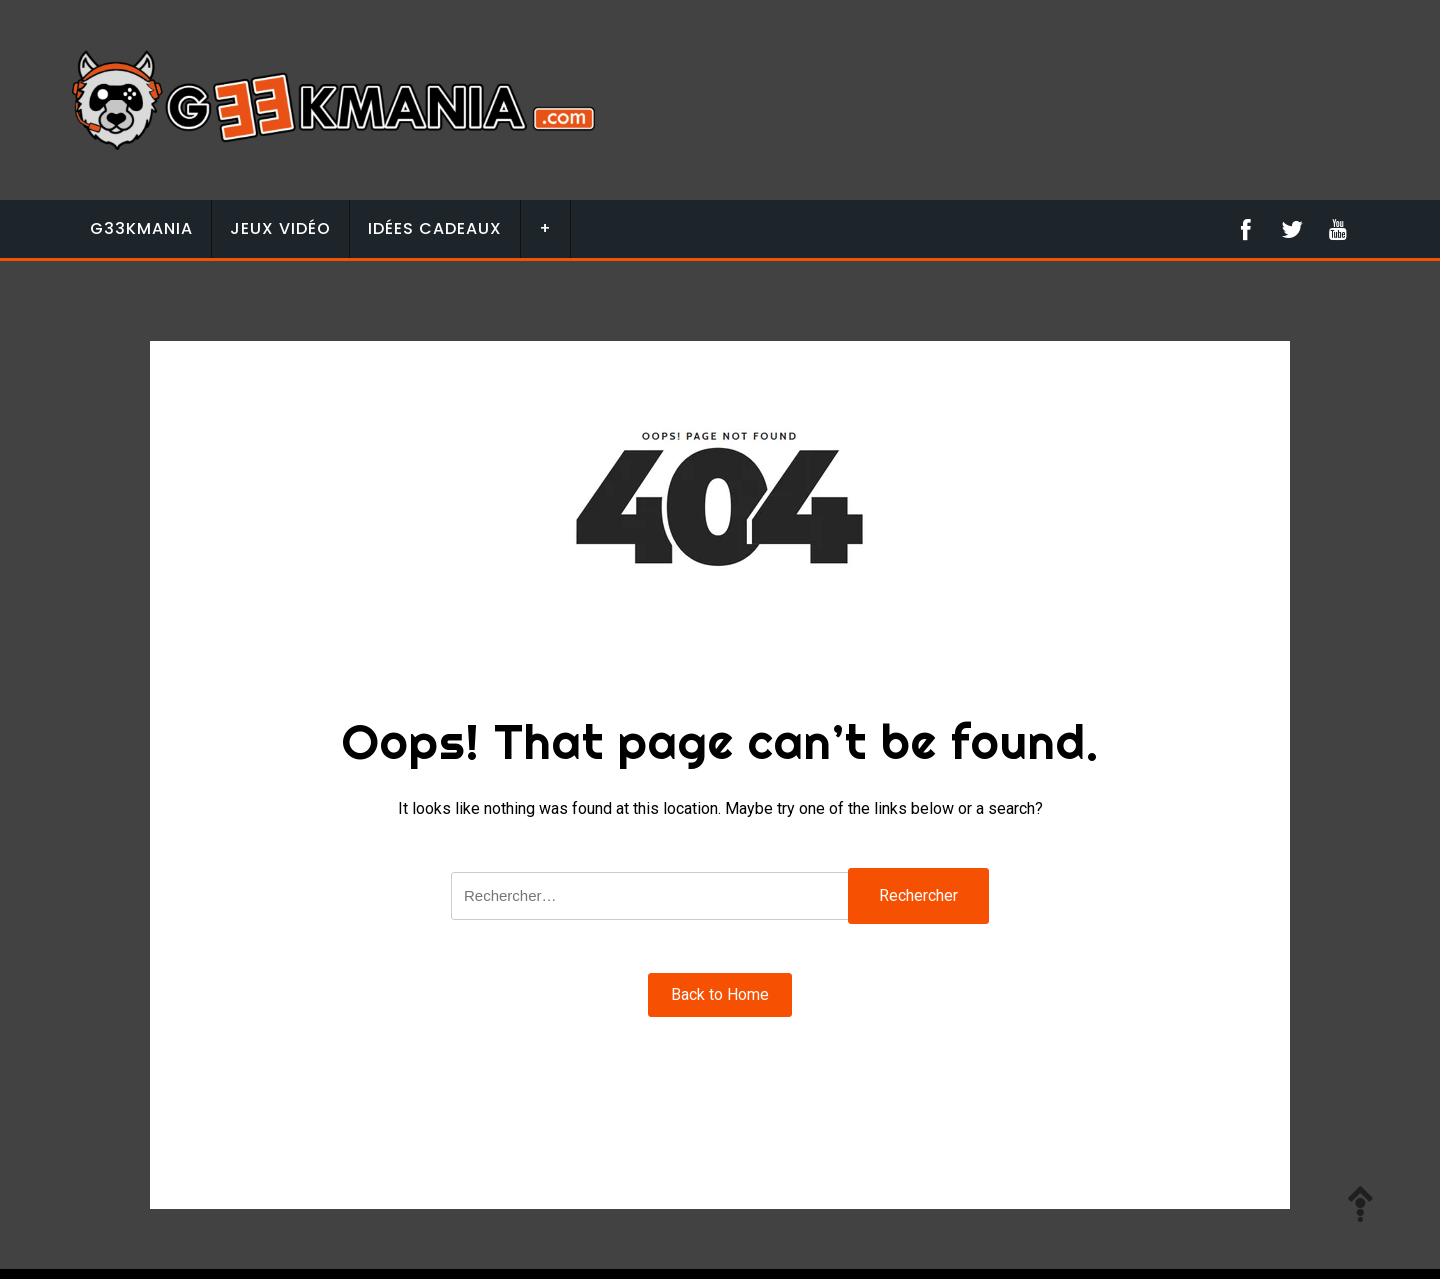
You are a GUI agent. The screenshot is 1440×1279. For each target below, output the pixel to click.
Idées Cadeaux (435, 228)
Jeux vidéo (280, 228)
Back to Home (720, 994)
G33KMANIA (141, 228)
